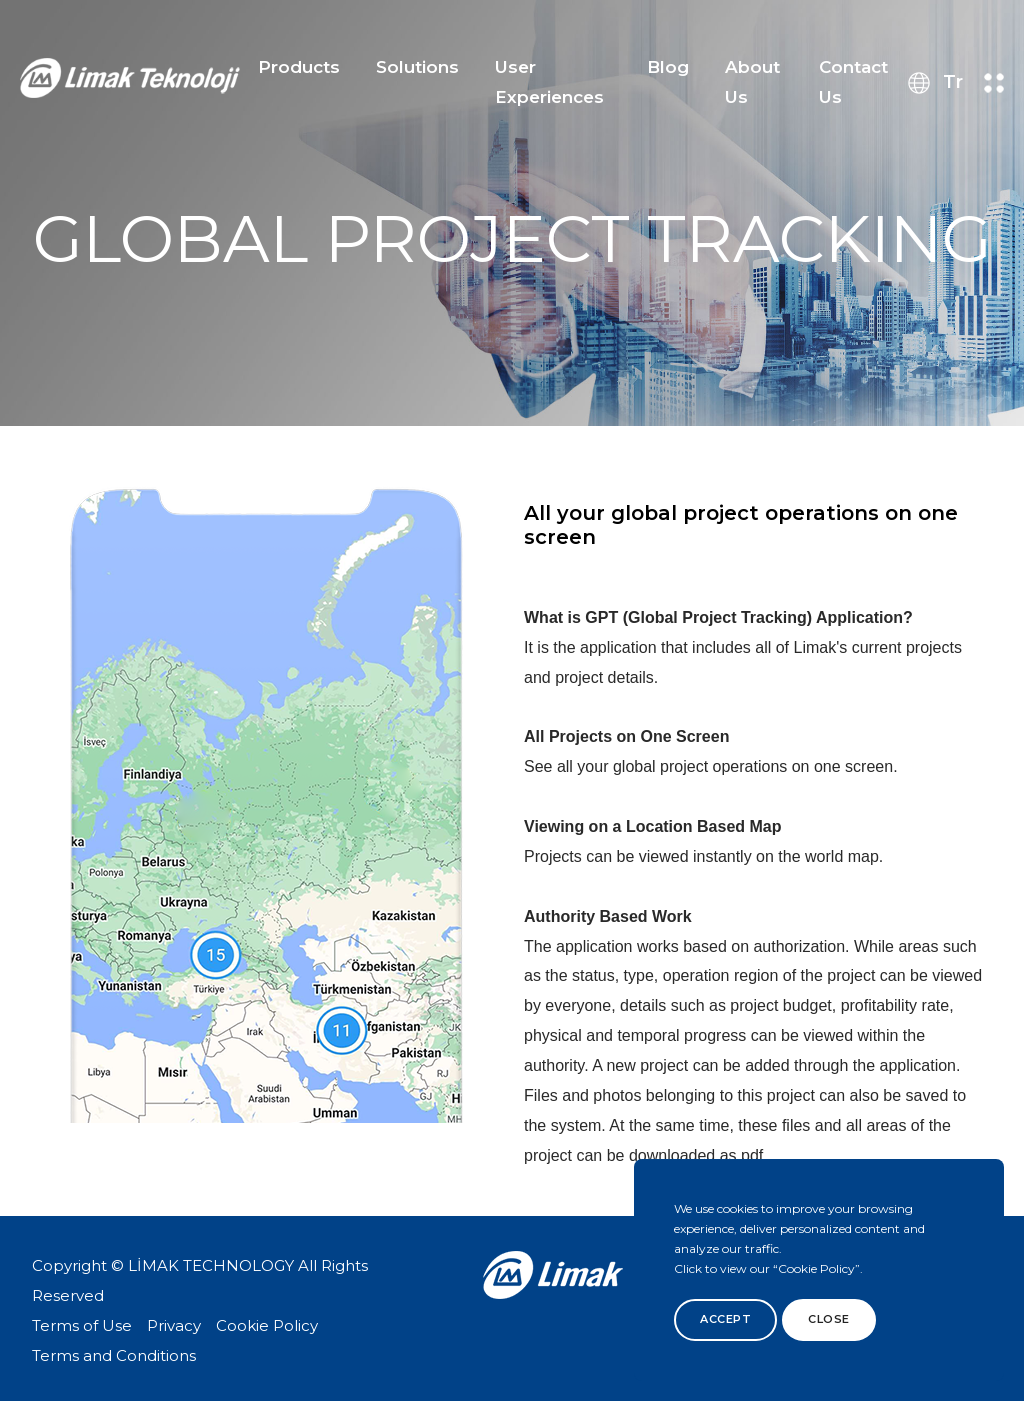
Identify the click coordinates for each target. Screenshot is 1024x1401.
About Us (752, 82)
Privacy (174, 1325)
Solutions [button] (417, 67)
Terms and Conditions (114, 1355)
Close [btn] (829, 1319)
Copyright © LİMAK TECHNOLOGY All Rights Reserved (200, 1280)
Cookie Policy (267, 1325)
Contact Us (853, 82)
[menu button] (994, 83)
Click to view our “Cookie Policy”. (768, 1268)
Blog (668, 67)
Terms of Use (82, 1325)
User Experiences (549, 82)
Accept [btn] (725, 1319)
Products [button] (299, 67)
